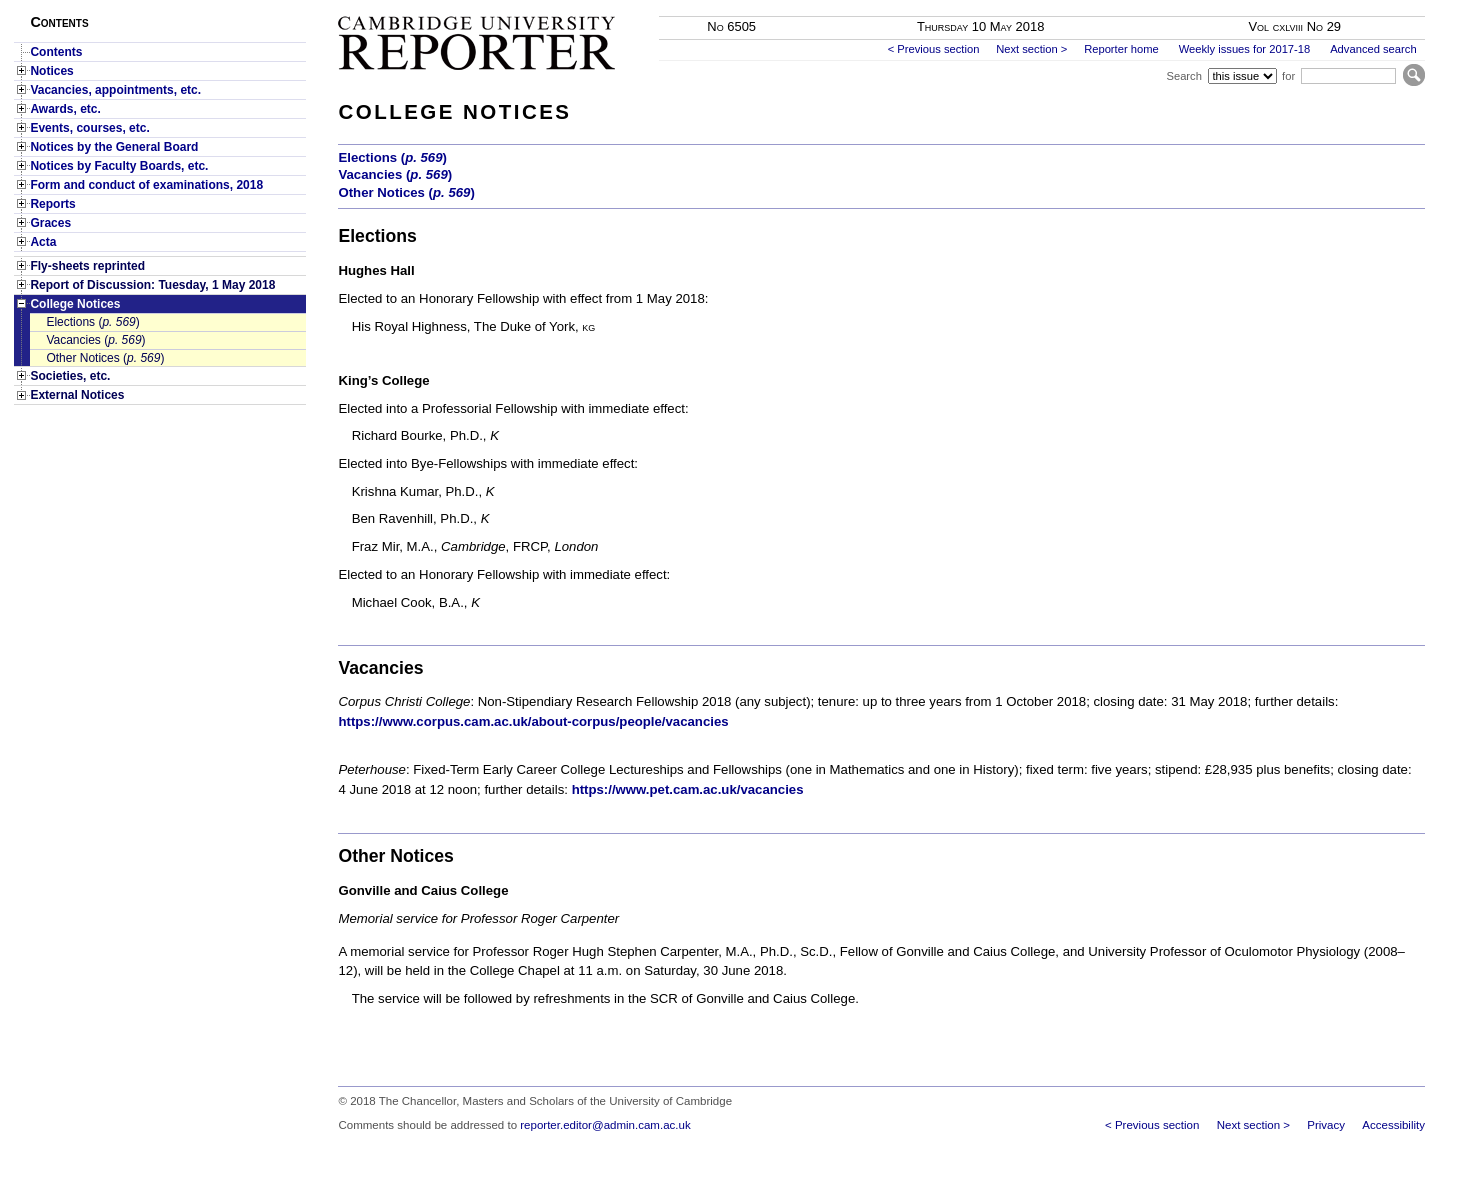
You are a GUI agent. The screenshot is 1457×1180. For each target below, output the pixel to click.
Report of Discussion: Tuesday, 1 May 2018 (152, 285)
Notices (51, 71)
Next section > (1031, 49)
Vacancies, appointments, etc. (115, 90)
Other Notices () (105, 358)
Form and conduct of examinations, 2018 (146, 185)
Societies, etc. (70, 376)
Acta (43, 242)
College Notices (75, 304)
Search (1183, 76)
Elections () (92, 322)
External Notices (77, 395)
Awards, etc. (65, 109)
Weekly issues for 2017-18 (1245, 49)
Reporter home (1121, 49)
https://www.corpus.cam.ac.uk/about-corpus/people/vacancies (533, 721)
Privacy (1326, 1125)
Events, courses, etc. (89, 128)
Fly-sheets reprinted (87, 266)
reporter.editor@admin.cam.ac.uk (605, 1125)
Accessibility (1393, 1125)
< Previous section (934, 49)
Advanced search (1373, 49)
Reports (52, 204)
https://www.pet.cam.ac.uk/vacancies (688, 789)
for (1288, 76)
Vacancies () (95, 340)
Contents (56, 52)
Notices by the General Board (114, 147)
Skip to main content (1372, 6)
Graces (50, 223)
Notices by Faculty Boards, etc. (119, 166)
